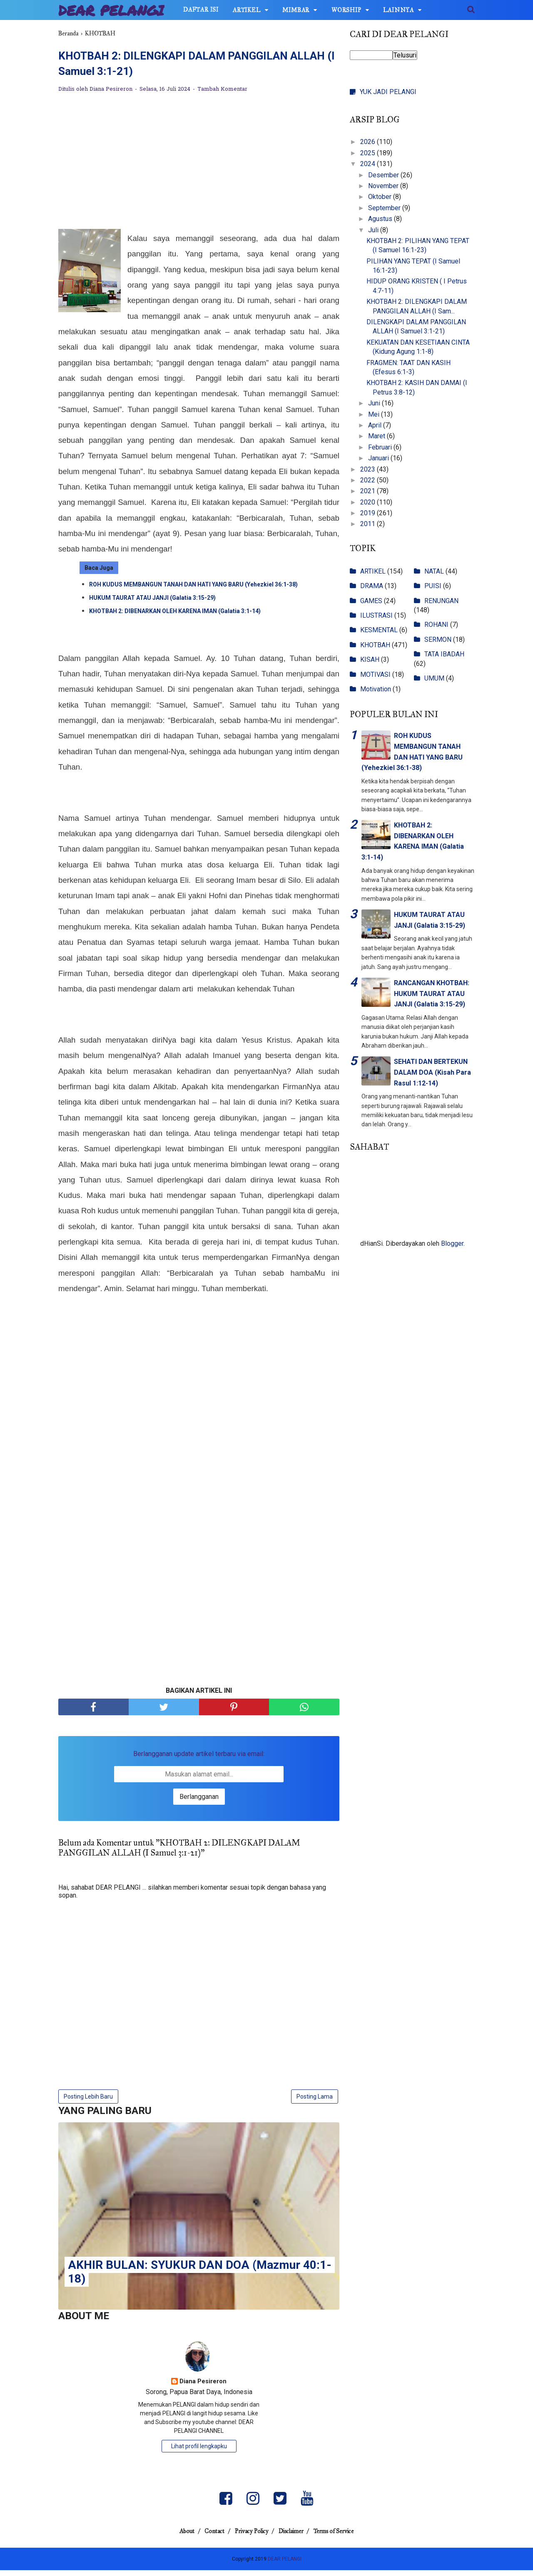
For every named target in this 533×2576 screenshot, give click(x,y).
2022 (368, 480)
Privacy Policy (252, 2537)
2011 (368, 524)
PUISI (432, 586)
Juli (374, 230)
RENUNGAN (441, 601)
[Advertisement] (198, 167)
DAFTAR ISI (201, 9)
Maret (377, 436)
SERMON (437, 639)
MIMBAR (295, 10)
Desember (384, 175)
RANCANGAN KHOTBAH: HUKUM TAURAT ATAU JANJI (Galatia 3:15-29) (431, 993)
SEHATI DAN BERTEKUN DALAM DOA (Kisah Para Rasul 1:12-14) (432, 1072)
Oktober (380, 197)
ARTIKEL (247, 10)
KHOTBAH (375, 645)
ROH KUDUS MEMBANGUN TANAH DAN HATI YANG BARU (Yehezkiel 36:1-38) (193, 589)
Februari (381, 447)
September (385, 208)
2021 (368, 491)
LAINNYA (398, 10)
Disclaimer (296, 2537)
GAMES (371, 601)
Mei (374, 414)
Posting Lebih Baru (88, 2101)
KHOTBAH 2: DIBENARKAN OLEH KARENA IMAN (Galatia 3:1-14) (175, 616)
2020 (368, 502)
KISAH (369, 659)
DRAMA (371, 586)
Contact (209, 2537)
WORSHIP (346, 10)
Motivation (375, 689)
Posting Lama (314, 2101)
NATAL (434, 571)
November (384, 186)
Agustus (381, 219)
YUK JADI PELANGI (388, 92)
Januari (379, 458)
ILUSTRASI (376, 615)
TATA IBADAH (444, 654)
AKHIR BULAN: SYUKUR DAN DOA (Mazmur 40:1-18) (199, 2277)
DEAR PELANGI (111, 10)
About (176, 2537)
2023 (368, 469)
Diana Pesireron (203, 2387)
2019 (368, 513)
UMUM (434, 678)
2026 (368, 142)
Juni (375, 403)
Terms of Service (344, 2537)
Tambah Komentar (222, 94)
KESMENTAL (379, 630)
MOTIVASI (375, 674)
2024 (368, 164)
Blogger (452, 1243)
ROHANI (436, 624)
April (375, 425)
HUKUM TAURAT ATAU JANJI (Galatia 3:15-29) (152, 602)
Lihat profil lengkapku (199, 2452)
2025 (368, 153)
